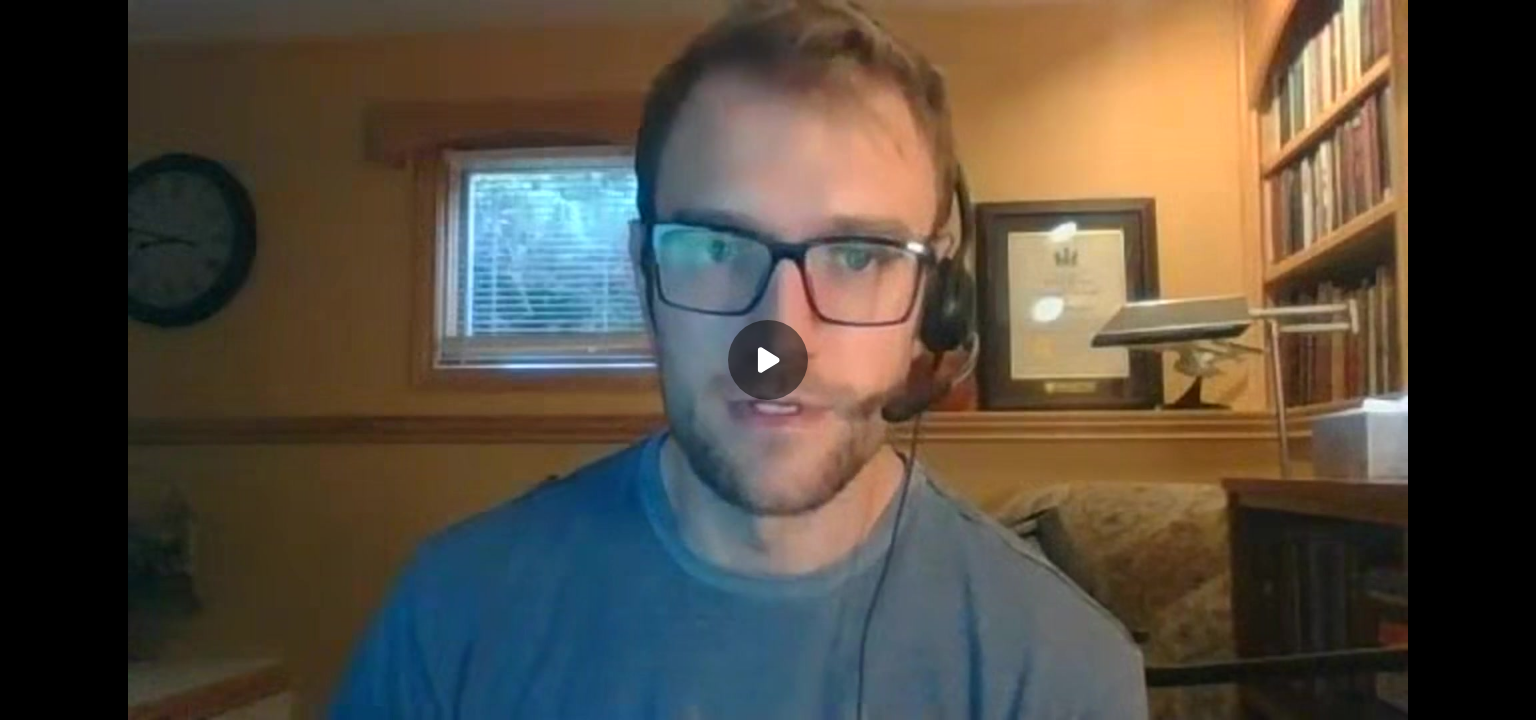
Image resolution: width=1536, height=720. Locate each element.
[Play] (768, 360)
